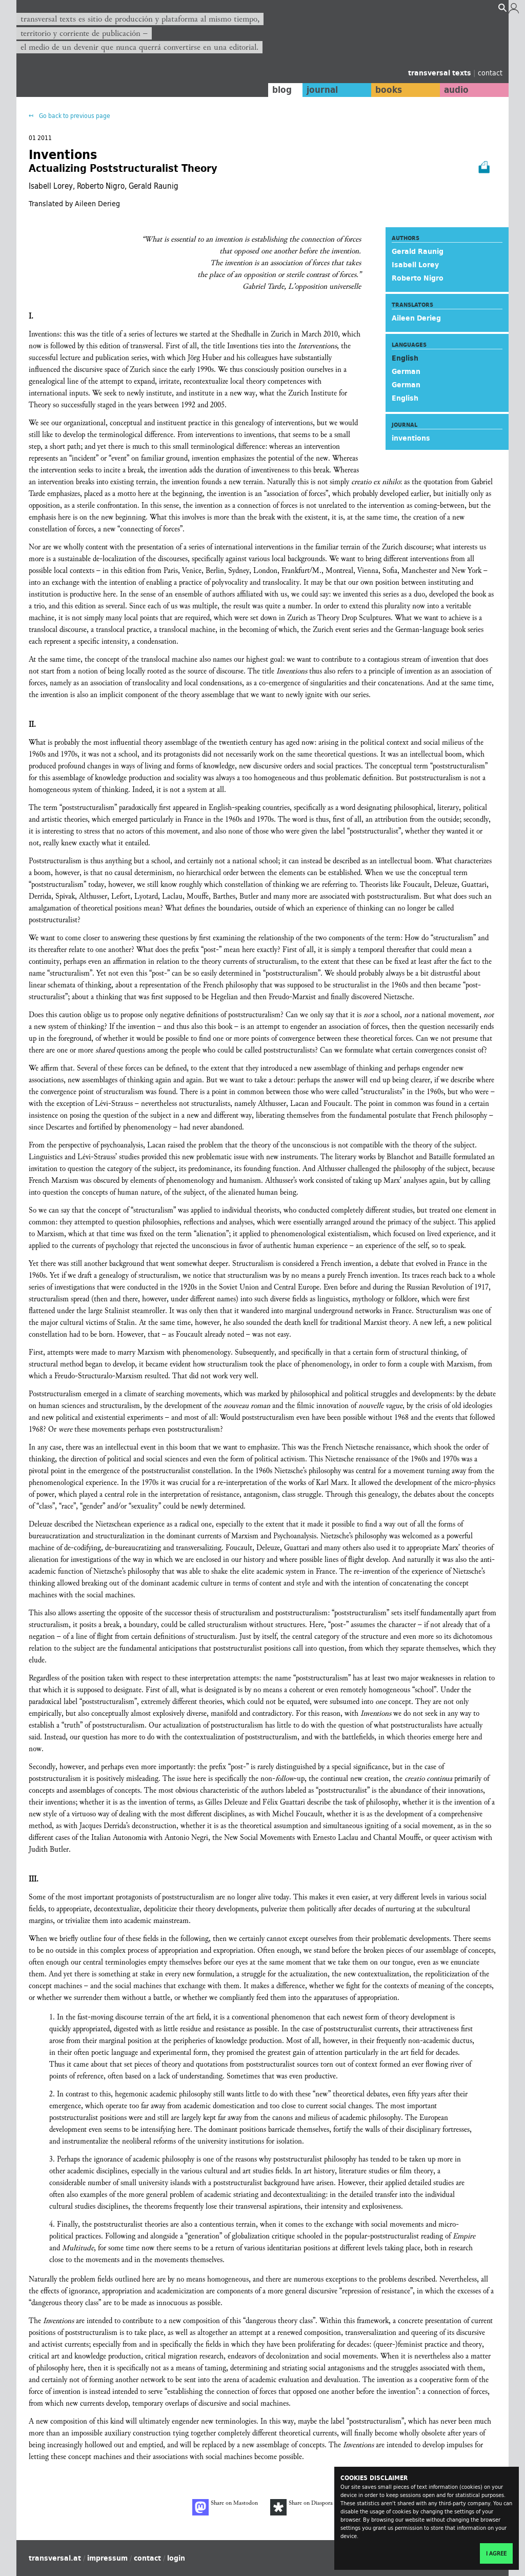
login (176, 2558)
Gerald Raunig (417, 251)
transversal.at (55, 2558)
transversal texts (440, 72)
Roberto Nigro (417, 278)
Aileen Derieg (416, 318)
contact (490, 72)
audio (456, 89)
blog (281, 89)
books (388, 89)
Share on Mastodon (225, 2507)
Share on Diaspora (301, 2507)
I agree (496, 2553)
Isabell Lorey (415, 264)
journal (321, 89)
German (406, 371)
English (405, 398)
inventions (411, 438)
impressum (107, 2558)
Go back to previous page (73, 116)
